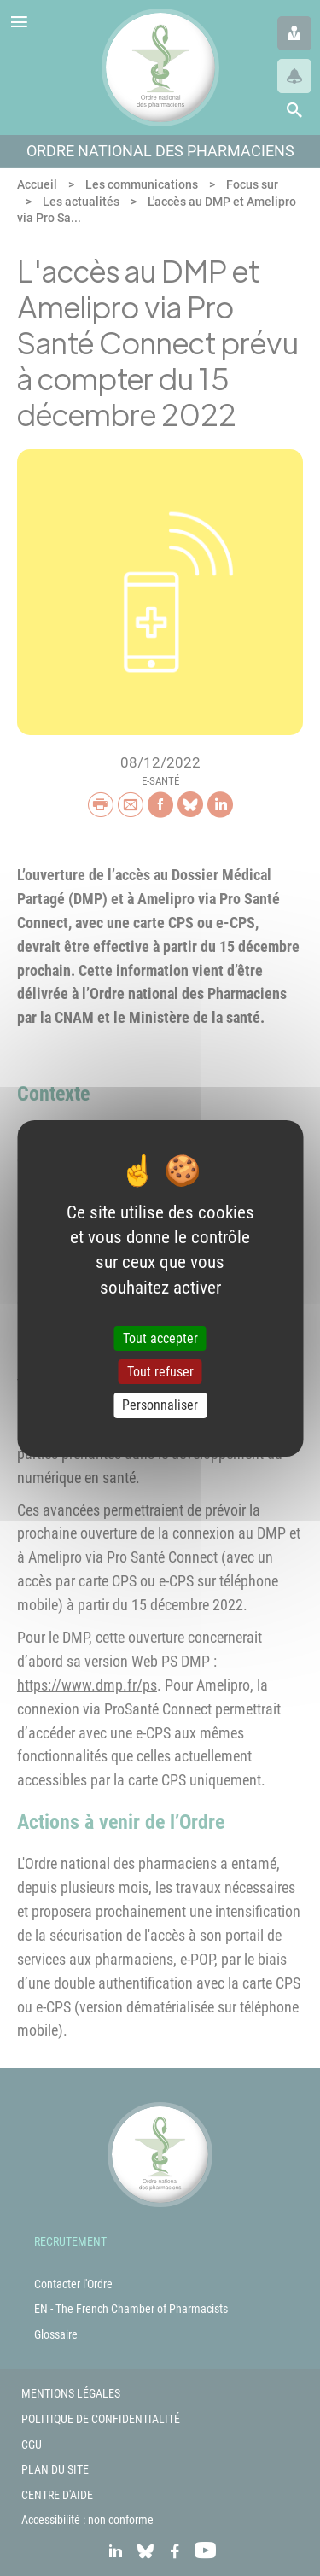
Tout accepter (160, 1338)
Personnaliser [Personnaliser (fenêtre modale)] (160, 1405)
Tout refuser (160, 1372)
